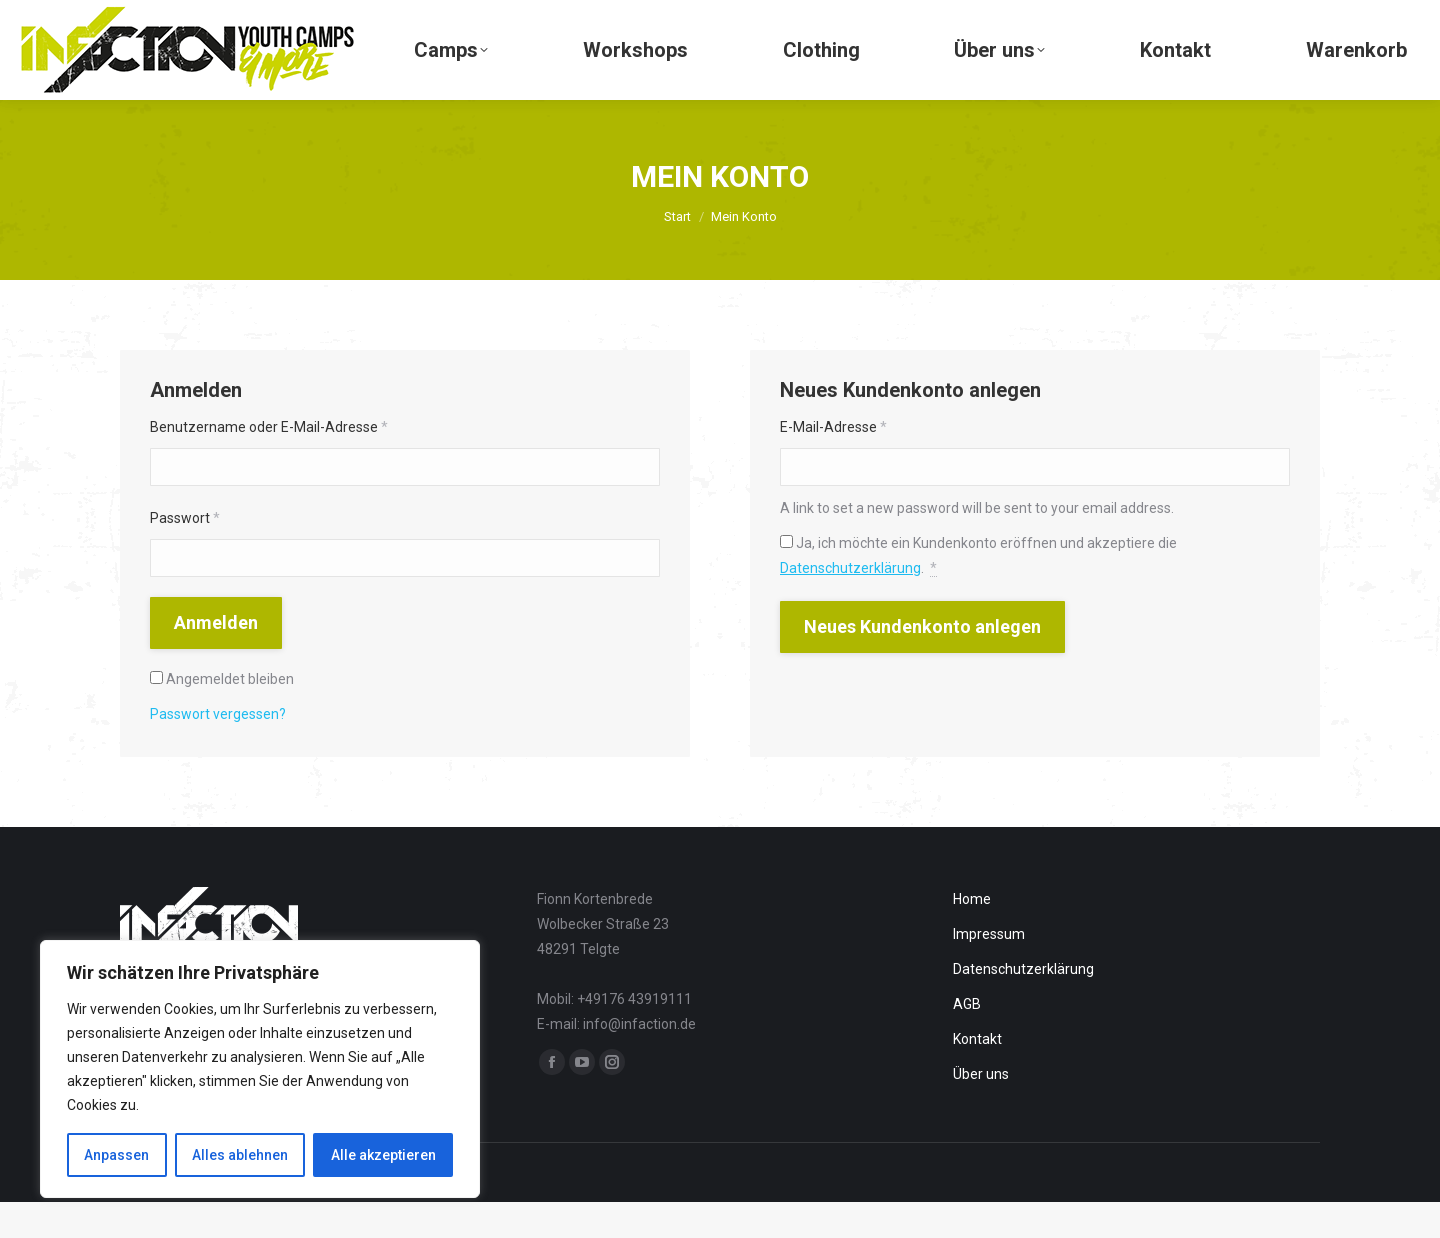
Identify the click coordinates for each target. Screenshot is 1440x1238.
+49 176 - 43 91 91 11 (111, 18)
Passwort (185, 554)
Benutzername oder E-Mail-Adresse (269, 463)
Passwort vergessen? (218, 750)
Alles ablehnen (240, 1155)
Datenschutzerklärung (850, 604)
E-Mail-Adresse (833, 463)
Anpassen (116, 1155)
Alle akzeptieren (383, 1155)
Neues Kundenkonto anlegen (922, 662)
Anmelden (216, 658)
